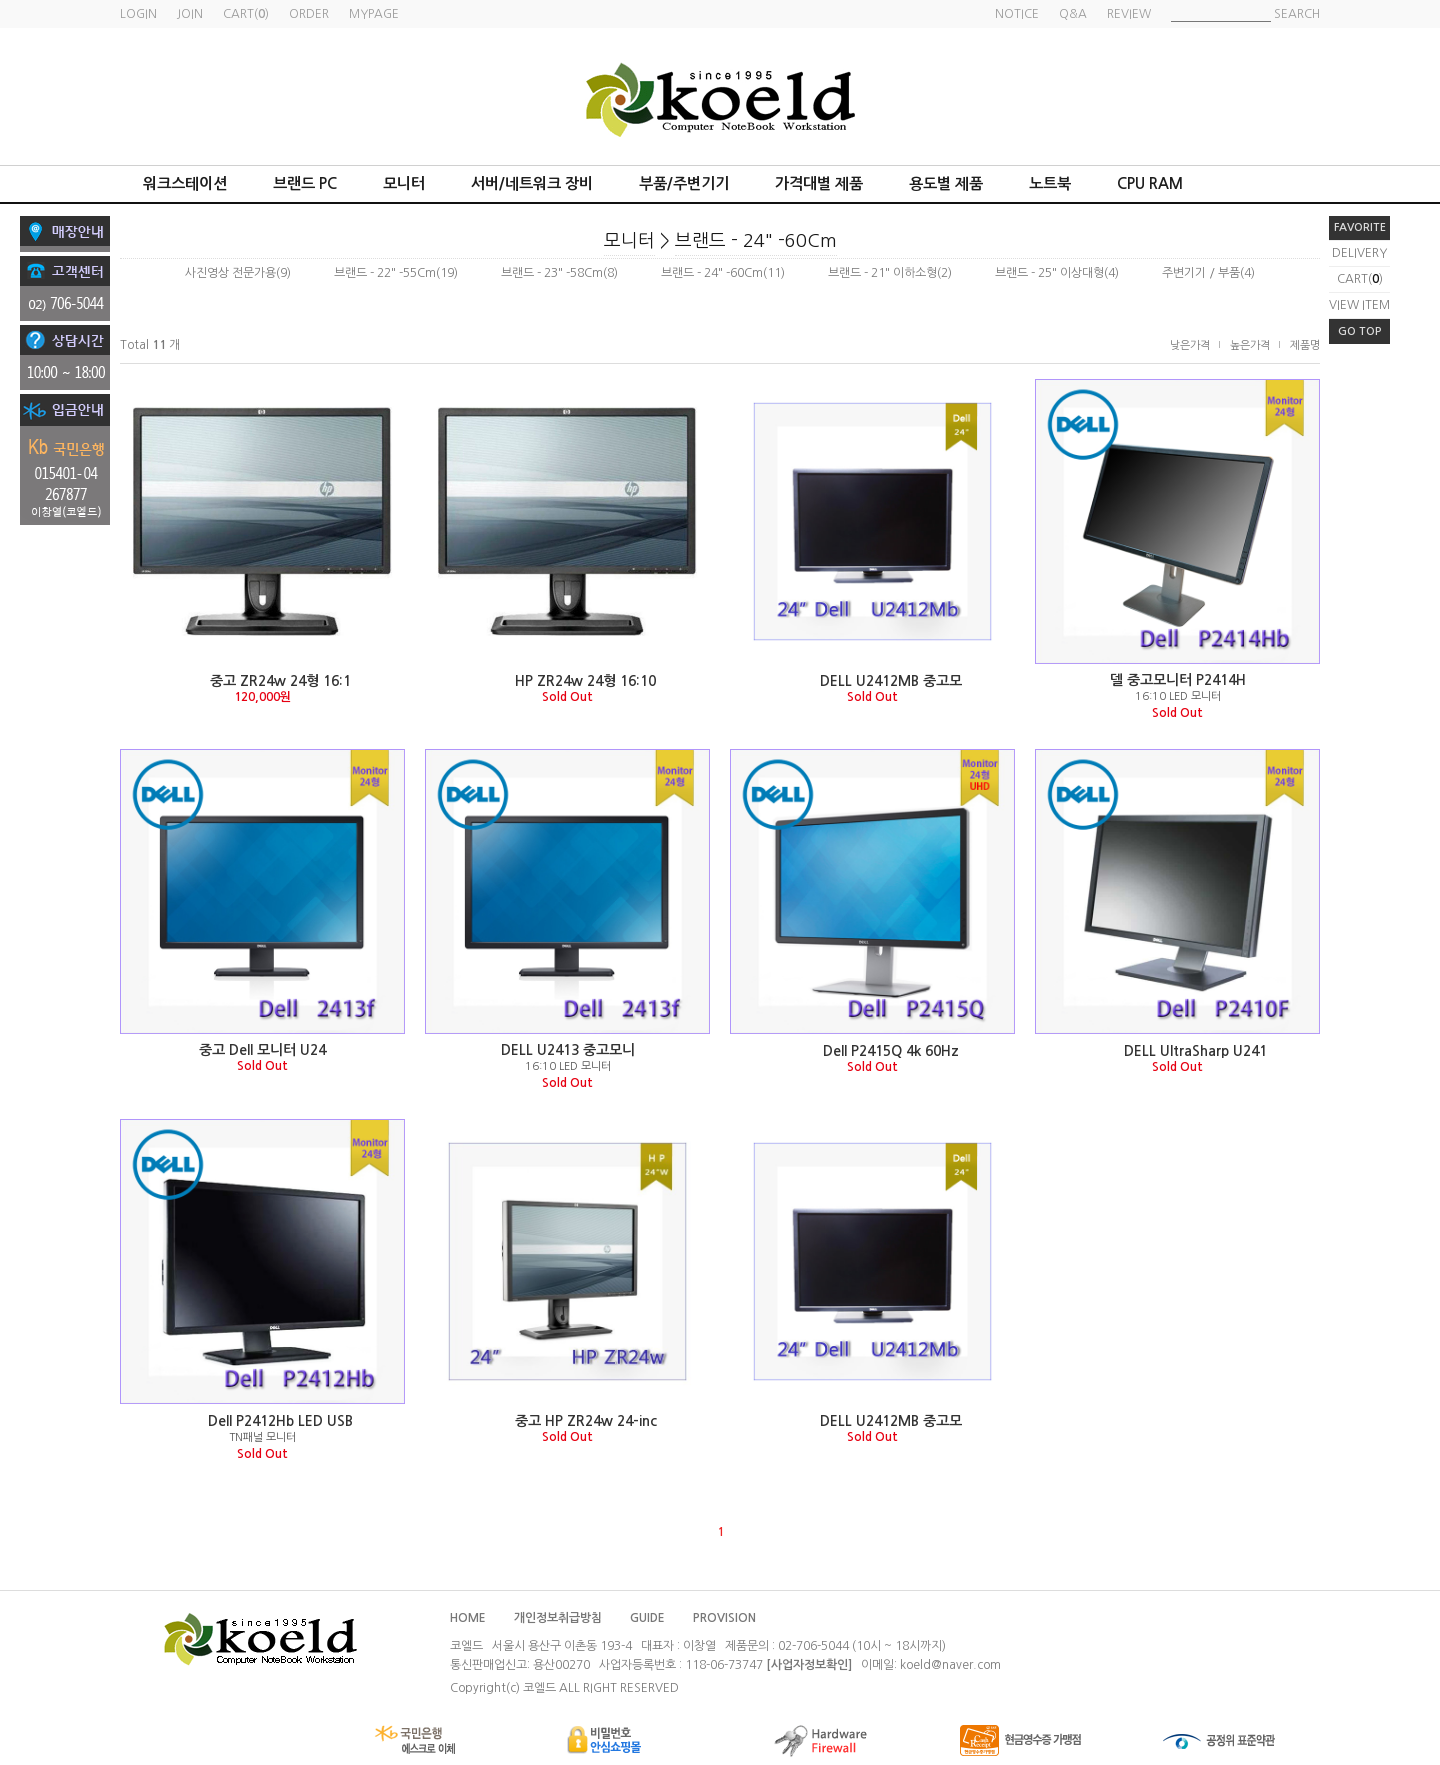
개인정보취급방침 (558, 1618)
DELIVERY (1359, 253)
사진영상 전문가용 (230, 273)
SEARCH (1297, 14)
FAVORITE (1360, 227)
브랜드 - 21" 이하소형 (882, 273)
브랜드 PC (305, 183)
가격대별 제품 (819, 183)
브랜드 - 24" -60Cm (756, 241)
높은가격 (1250, 345)
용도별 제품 (946, 183)
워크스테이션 (185, 183)
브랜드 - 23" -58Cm (552, 273)
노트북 (1050, 183)
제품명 (1305, 345)
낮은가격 (1190, 345)
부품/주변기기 (684, 183)
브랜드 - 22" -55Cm (385, 273)
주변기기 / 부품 (1201, 273)
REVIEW (1129, 14)
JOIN (190, 14)
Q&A (1073, 14)
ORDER (309, 14)
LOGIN (138, 14)
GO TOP (1360, 331)
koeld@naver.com (950, 1665)
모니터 (404, 183)
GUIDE (647, 1618)
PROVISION (724, 1618)
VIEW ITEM (1359, 305)
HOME (468, 1618)
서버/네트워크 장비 (532, 183)
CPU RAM (1150, 183)
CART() (1360, 279)
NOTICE (1017, 14)
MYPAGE (374, 14)
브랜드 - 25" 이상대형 (1049, 273)
